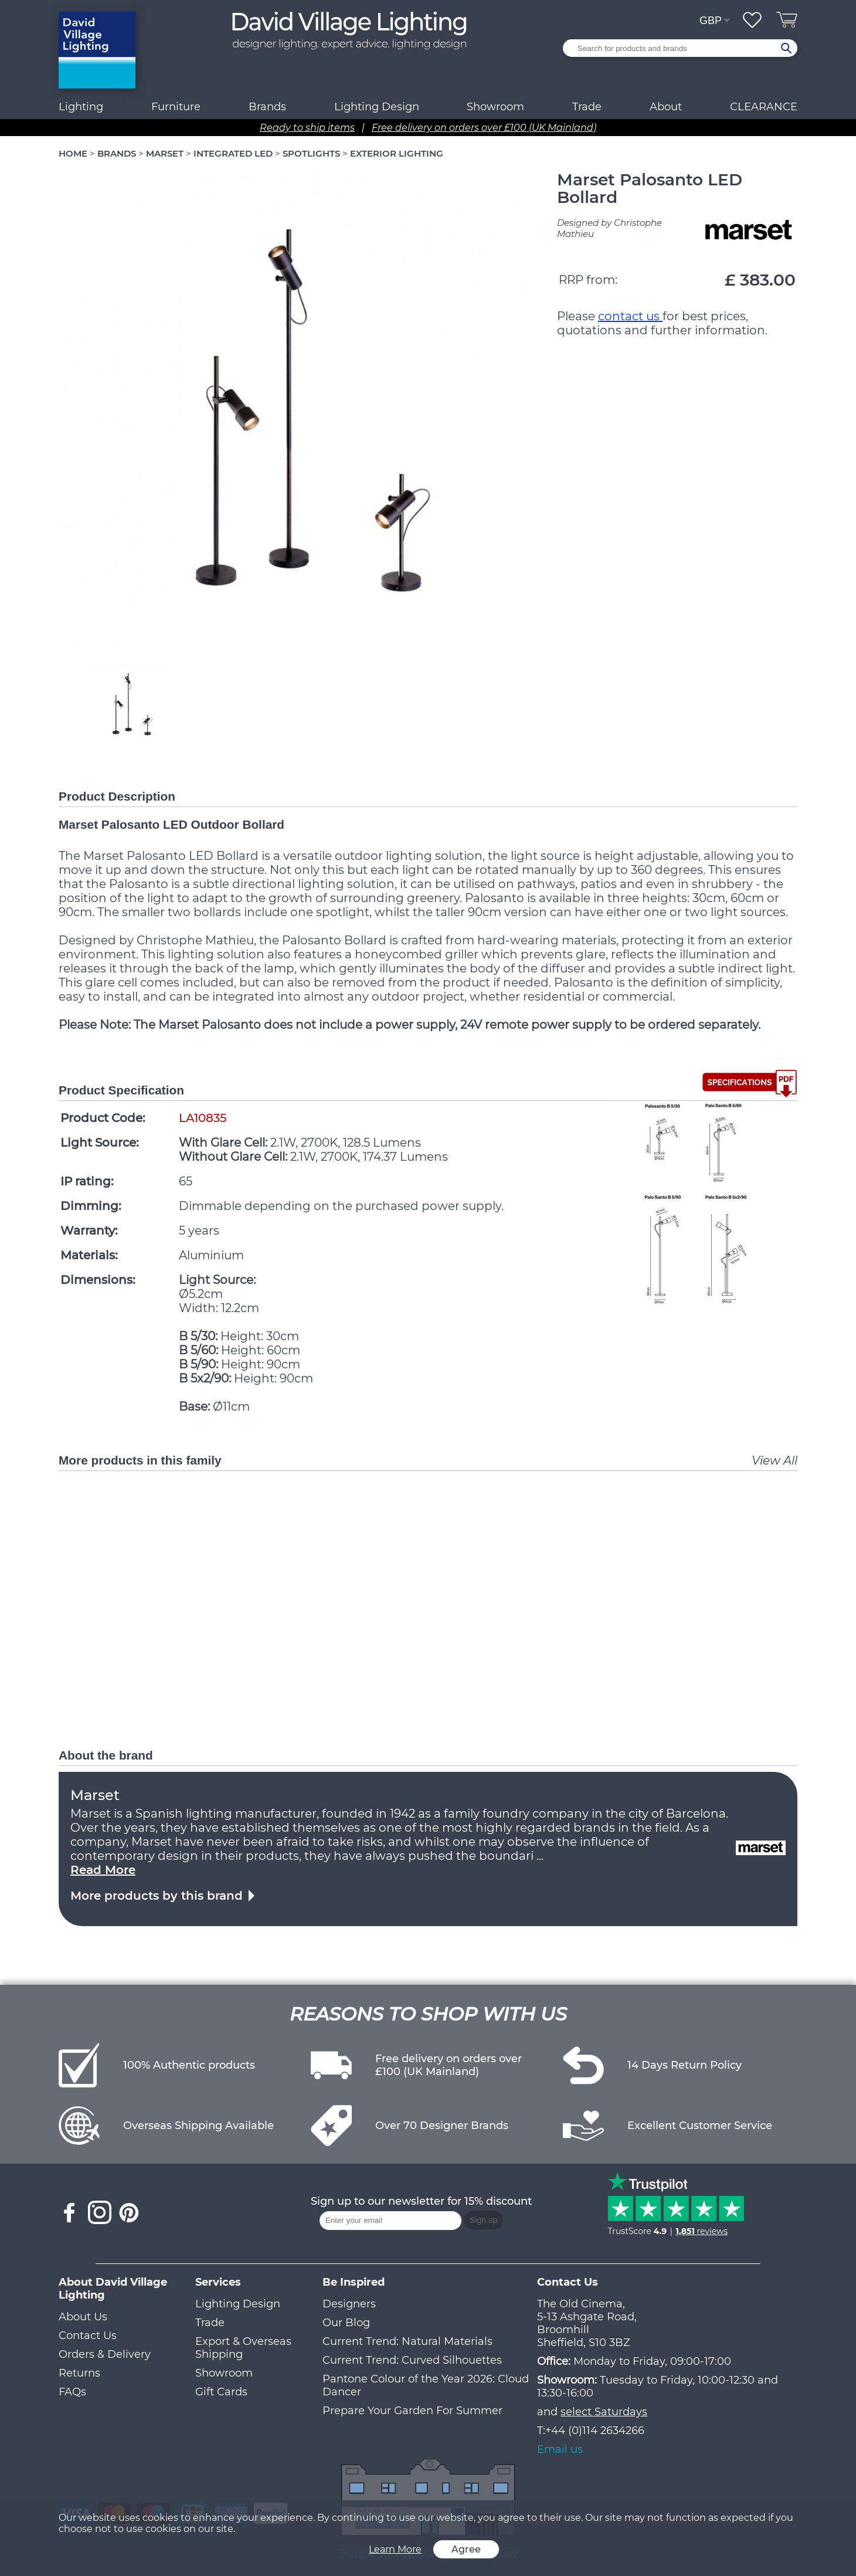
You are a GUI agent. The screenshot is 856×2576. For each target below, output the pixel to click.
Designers (349, 2303)
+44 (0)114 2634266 (594, 2430)
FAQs (72, 2391)
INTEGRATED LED (233, 153)
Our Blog (346, 2322)
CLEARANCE (763, 106)
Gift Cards (221, 2391)
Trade (210, 2322)
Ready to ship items (307, 127)
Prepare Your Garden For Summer (412, 2410)
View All (774, 1460)
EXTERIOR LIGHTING (396, 153)
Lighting (81, 106)
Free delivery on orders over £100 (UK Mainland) (484, 127)
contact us (630, 316)
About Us (83, 2316)
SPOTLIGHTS (311, 153)
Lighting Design (237, 2303)
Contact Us (88, 2335)
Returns (79, 2373)
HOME (73, 153)
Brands (267, 106)
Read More (102, 1870)
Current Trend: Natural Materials (407, 2341)
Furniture (176, 106)
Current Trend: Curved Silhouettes (412, 2360)
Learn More (395, 2549)
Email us (560, 2449)
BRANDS (116, 153)
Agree (466, 2549)
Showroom (495, 106)
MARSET (165, 153)
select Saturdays (604, 2411)
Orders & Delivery (105, 2354)
